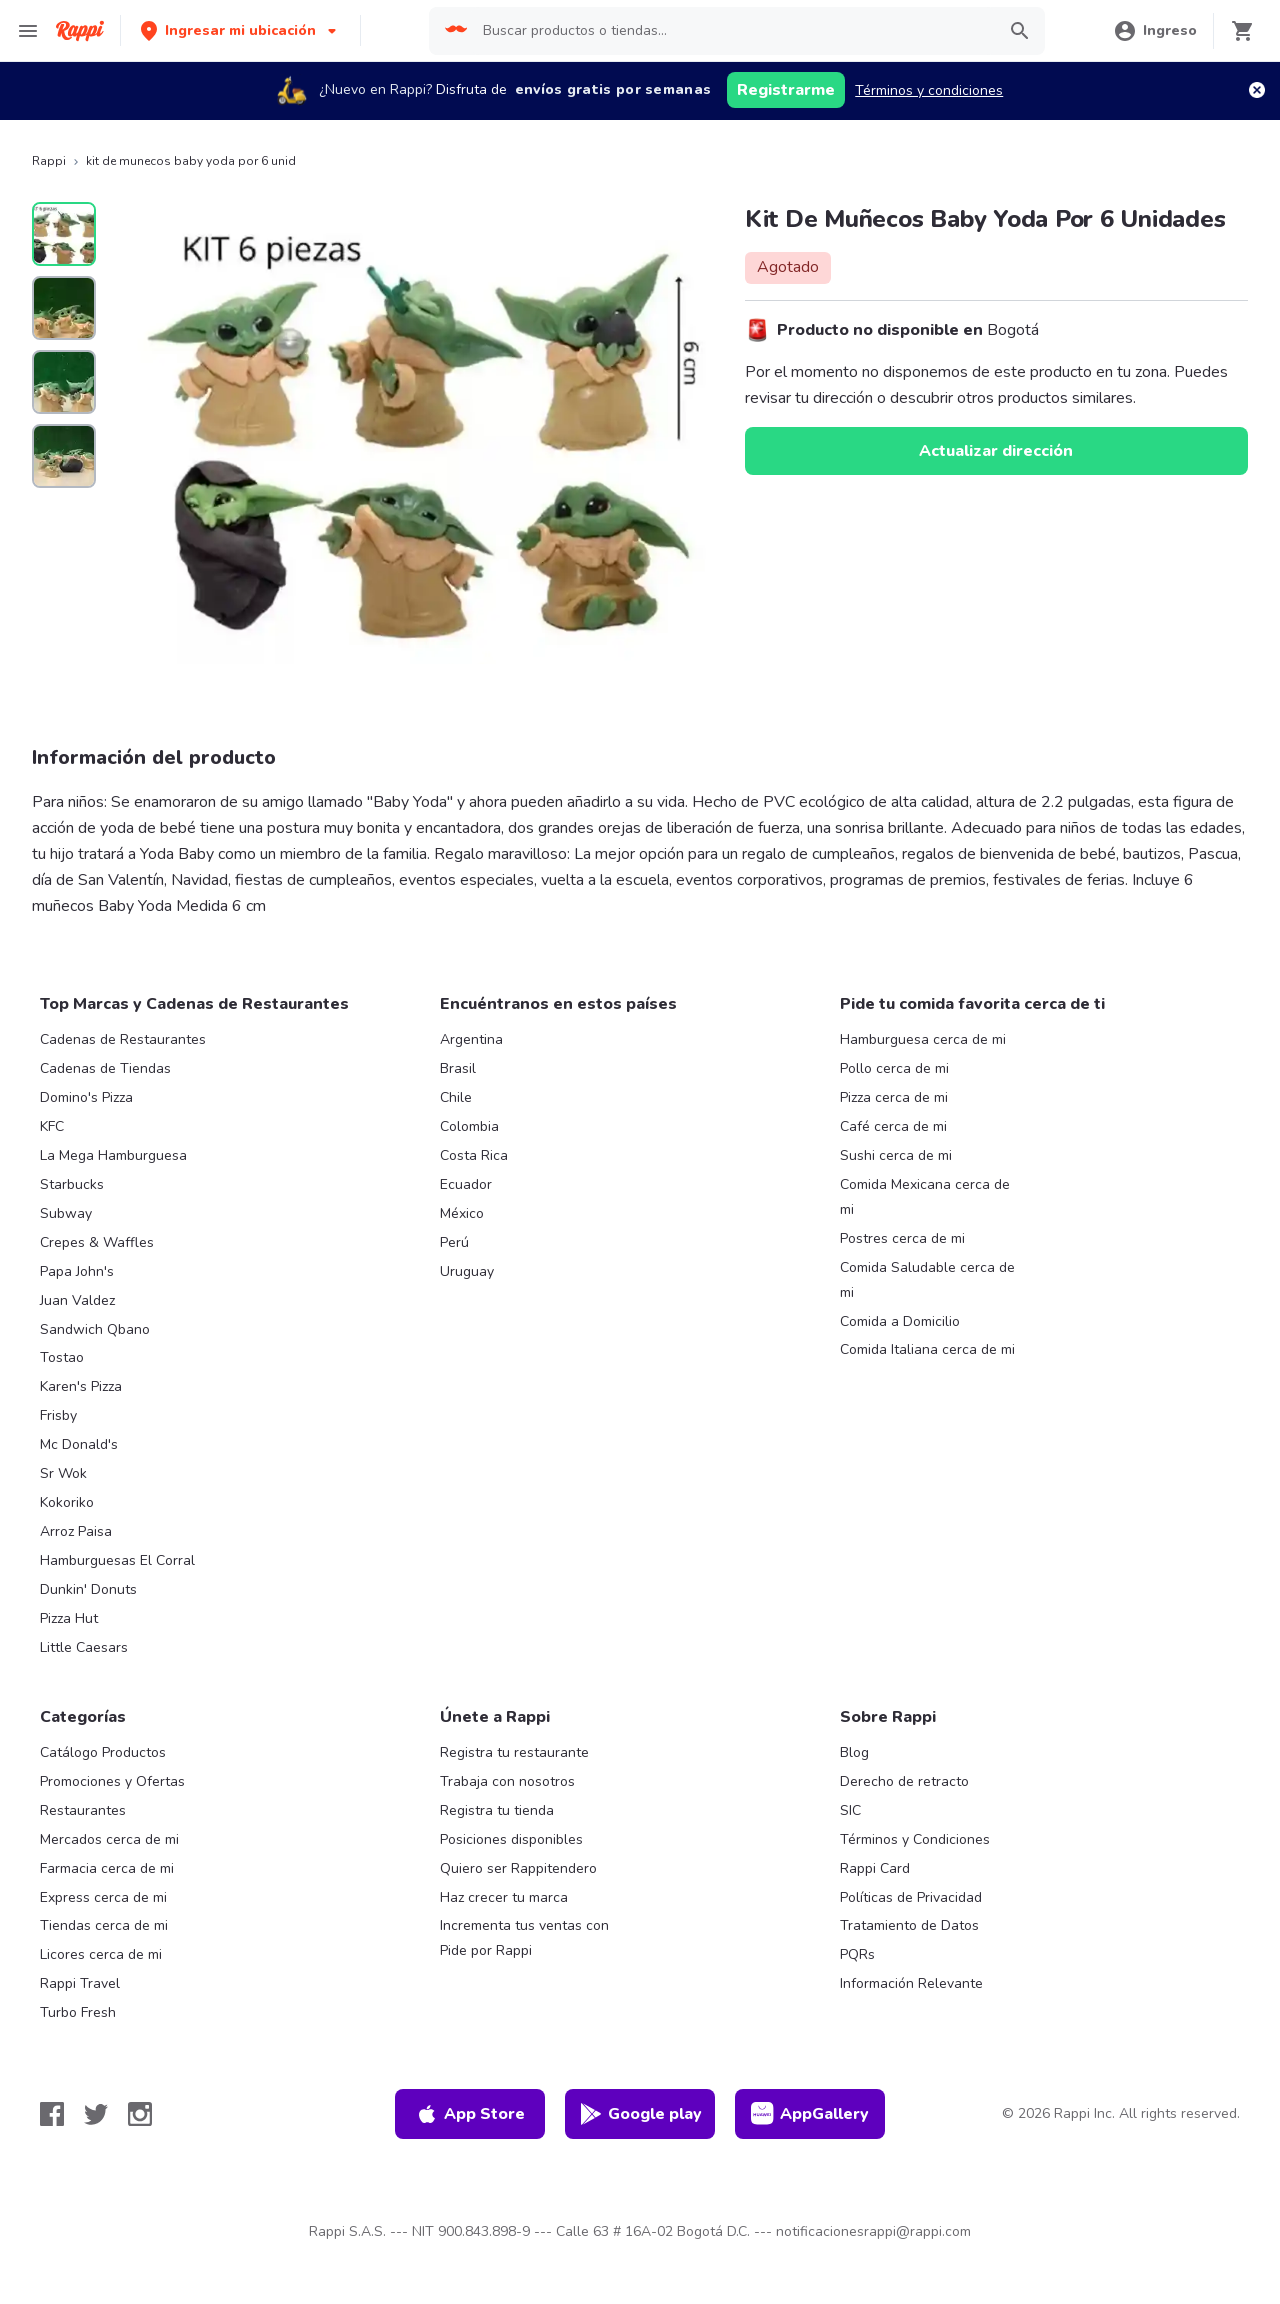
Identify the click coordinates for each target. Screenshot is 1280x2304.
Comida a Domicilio (900, 1321)
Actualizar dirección (996, 451)
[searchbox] (733, 31)
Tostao (62, 1357)
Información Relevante (911, 1983)
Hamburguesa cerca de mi (923, 1039)
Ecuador (466, 1184)
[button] (240, 30)
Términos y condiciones (929, 90)
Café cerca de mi (893, 1126)
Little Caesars (84, 1647)
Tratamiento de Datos (909, 1925)
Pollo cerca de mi (894, 1068)
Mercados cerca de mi (109, 1839)
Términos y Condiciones (915, 1839)
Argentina (471, 1039)
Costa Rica (474, 1155)
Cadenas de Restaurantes (123, 1039)
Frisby (58, 1415)
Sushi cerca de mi (896, 1155)
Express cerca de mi (103, 1897)
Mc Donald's (79, 1444)
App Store (470, 2114)
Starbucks (72, 1184)
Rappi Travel (80, 1983)
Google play (640, 2114)
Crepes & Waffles (97, 1242)
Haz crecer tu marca (504, 1897)
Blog (854, 1752)
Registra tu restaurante (514, 1752)
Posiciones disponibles (511, 1839)
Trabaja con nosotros (507, 1781)
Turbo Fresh (78, 2012)
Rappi (49, 161)
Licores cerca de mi (101, 1954)
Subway (66, 1213)
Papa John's (77, 1271)
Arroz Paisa (76, 1531)
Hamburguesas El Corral (117, 1560)
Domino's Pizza (86, 1097)
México (462, 1213)
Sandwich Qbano (95, 1329)
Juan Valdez (77, 1300)
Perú (454, 1242)
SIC (850, 1810)
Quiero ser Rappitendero (518, 1868)
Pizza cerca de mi (894, 1097)
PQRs (857, 1954)
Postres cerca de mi (902, 1238)
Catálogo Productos (103, 1752)
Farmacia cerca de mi (107, 1868)
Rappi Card (875, 1868)
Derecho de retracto (904, 1781)
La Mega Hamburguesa (113, 1155)
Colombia (469, 1126)
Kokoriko (67, 1502)
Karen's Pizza (81, 1386)
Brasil (458, 1068)
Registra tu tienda (497, 1810)
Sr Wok (63, 1473)
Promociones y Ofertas (112, 1781)
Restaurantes (83, 1810)
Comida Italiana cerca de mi (927, 1349)
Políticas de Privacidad (911, 1897)
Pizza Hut (69, 1618)
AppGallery (810, 2114)
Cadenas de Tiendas (105, 1068)
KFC (52, 1126)
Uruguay (467, 1271)
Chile (456, 1097)
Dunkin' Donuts (88, 1589)
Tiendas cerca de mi (104, 1925)
